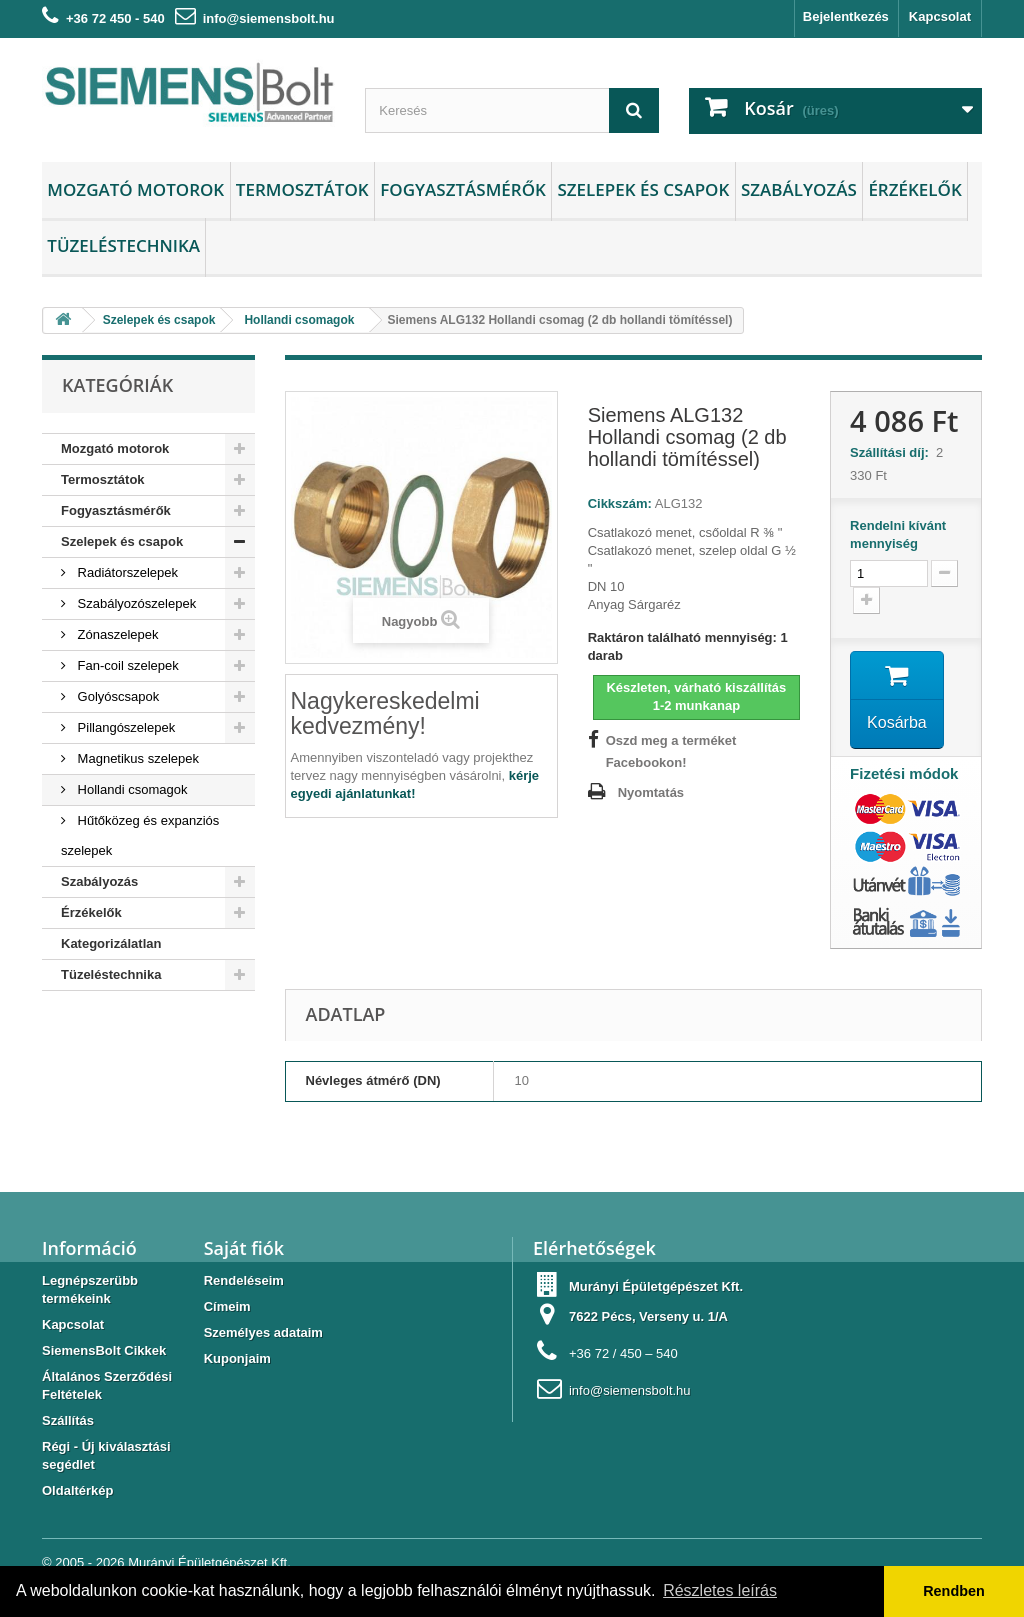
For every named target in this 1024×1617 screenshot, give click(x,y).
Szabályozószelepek (135, 603)
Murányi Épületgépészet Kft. (209, 1562)
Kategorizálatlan (111, 943)
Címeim (227, 1306)
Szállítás (68, 1420)
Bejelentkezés (846, 16)
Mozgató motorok (135, 189)
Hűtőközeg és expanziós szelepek (140, 835)
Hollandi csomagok (130, 789)
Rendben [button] (954, 1591)
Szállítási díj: (893, 452)
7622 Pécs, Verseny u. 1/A (648, 1316)
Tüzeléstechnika (123, 245)
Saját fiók (244, 1248)
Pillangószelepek (124, 727)
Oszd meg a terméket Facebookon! (671, 751)
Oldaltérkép (78, 1490)
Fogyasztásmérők (463, 189)
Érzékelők (914, 189)
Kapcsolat (940, 16)
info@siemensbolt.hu (269, 18)
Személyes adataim (263, 1332)
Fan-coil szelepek (126, 665)
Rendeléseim (244, 1280)
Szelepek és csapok (643, 189)
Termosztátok (302, 189)
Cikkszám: (620, 503)
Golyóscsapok (116, 696)
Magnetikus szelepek (136, 758)
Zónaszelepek (116, 634)
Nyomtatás (651, 792)
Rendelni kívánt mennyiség (898, 534)
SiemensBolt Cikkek (104, 1350)
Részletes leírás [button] (720, 1590)
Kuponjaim (237, 1358)
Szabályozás (799, 189)
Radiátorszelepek (126, 572)
